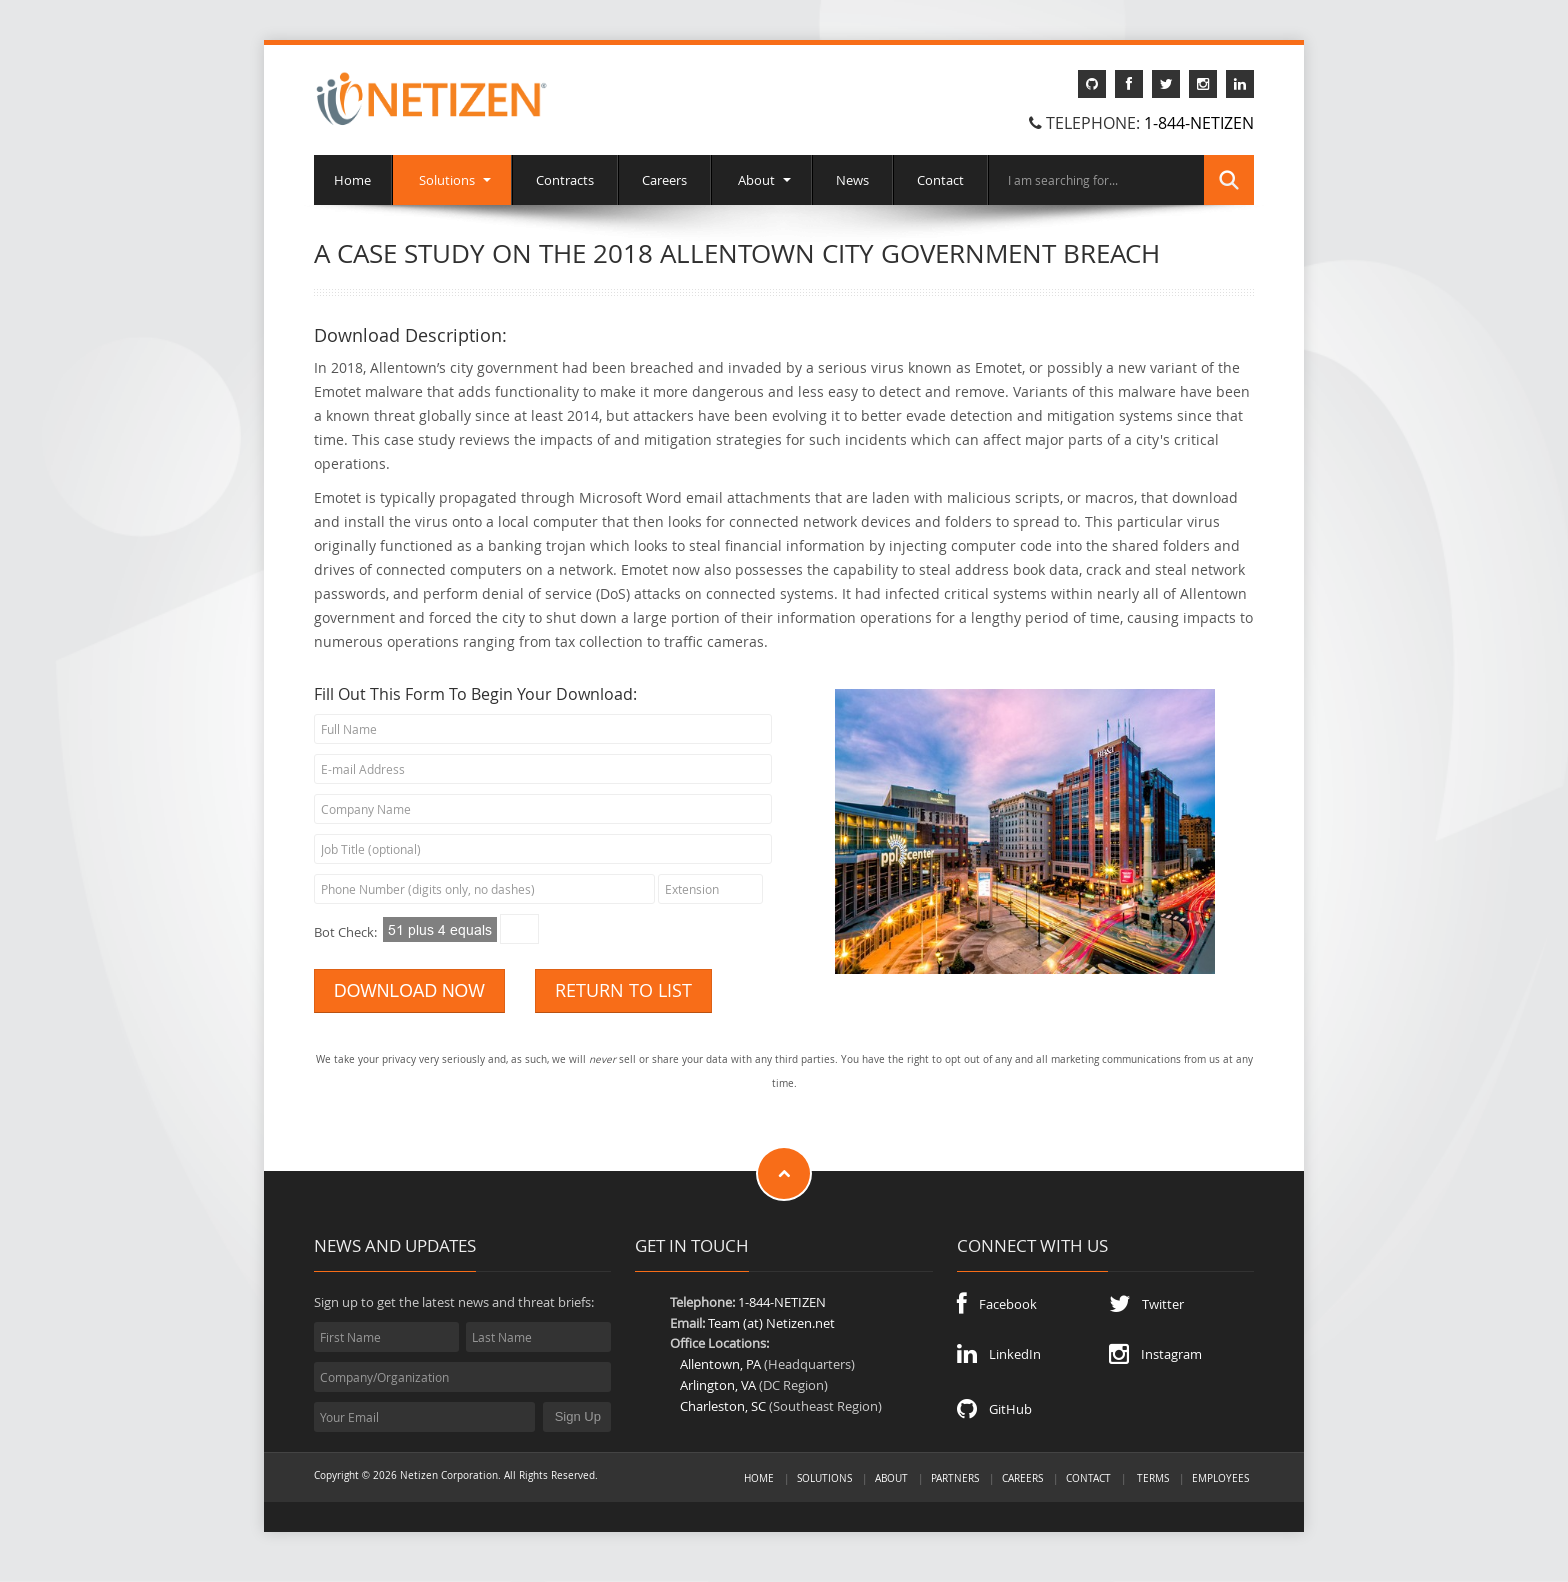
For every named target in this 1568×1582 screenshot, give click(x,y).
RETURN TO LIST (623, 990)
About (761, 180)
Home (352, 180)
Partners (955, 1478)
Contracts (565, 180)
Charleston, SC (723, 1406)
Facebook (997, 1304)
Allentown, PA (720, 1364)
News (852, 180)
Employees (1220, 1478)
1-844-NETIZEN (1199, 123)
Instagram (1155, 1354)
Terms (1153, 1478)
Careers (664, 180)
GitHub (994, 1409)
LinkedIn (999, 1354)
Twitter (1146, 1304)
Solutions (452, 180)
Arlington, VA (718, 1385)
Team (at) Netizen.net (771, 1323)
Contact (940, 180)
